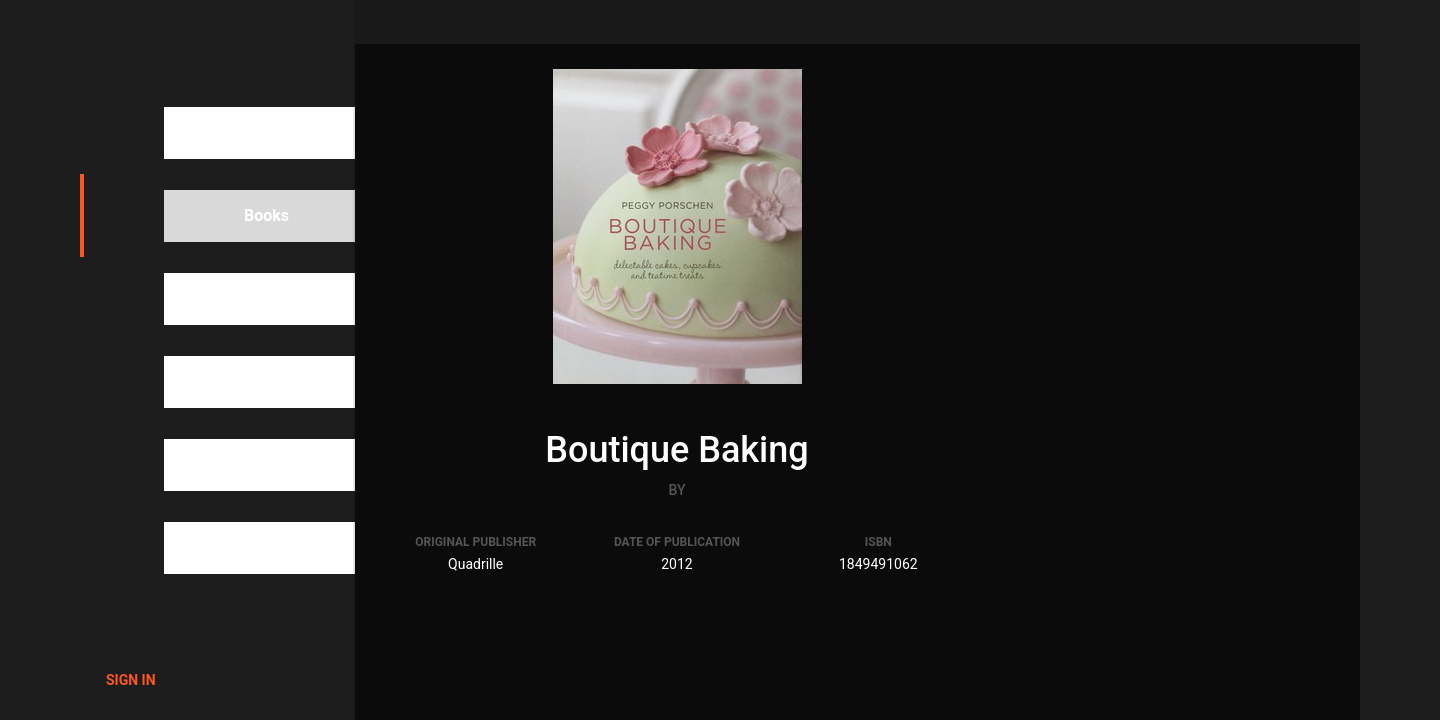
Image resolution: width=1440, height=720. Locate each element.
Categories (248, 382)
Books (232, 216)
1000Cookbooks (196, 50)
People (234, 299)
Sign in (131, 680)
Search (234, 133)
